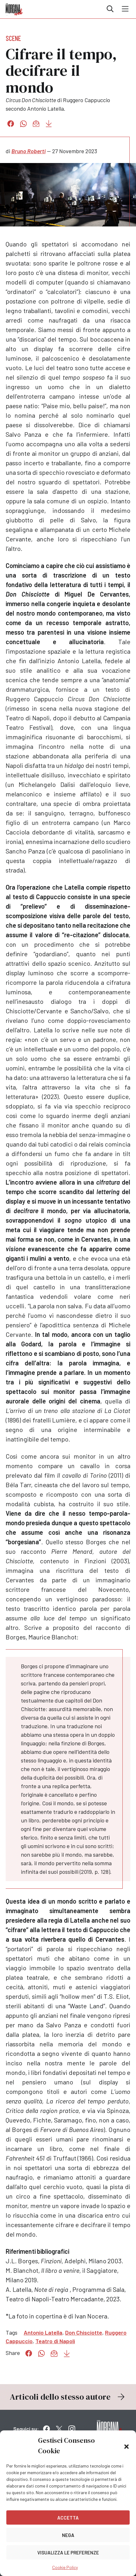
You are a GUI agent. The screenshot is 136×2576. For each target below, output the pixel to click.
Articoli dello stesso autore (68, 2397)
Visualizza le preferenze (68, 2552)
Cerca (110, 9)
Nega (68, 2535)
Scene (13, 38)
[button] (126, 2445)
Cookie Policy (65, 2567)
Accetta (68, 2517)
